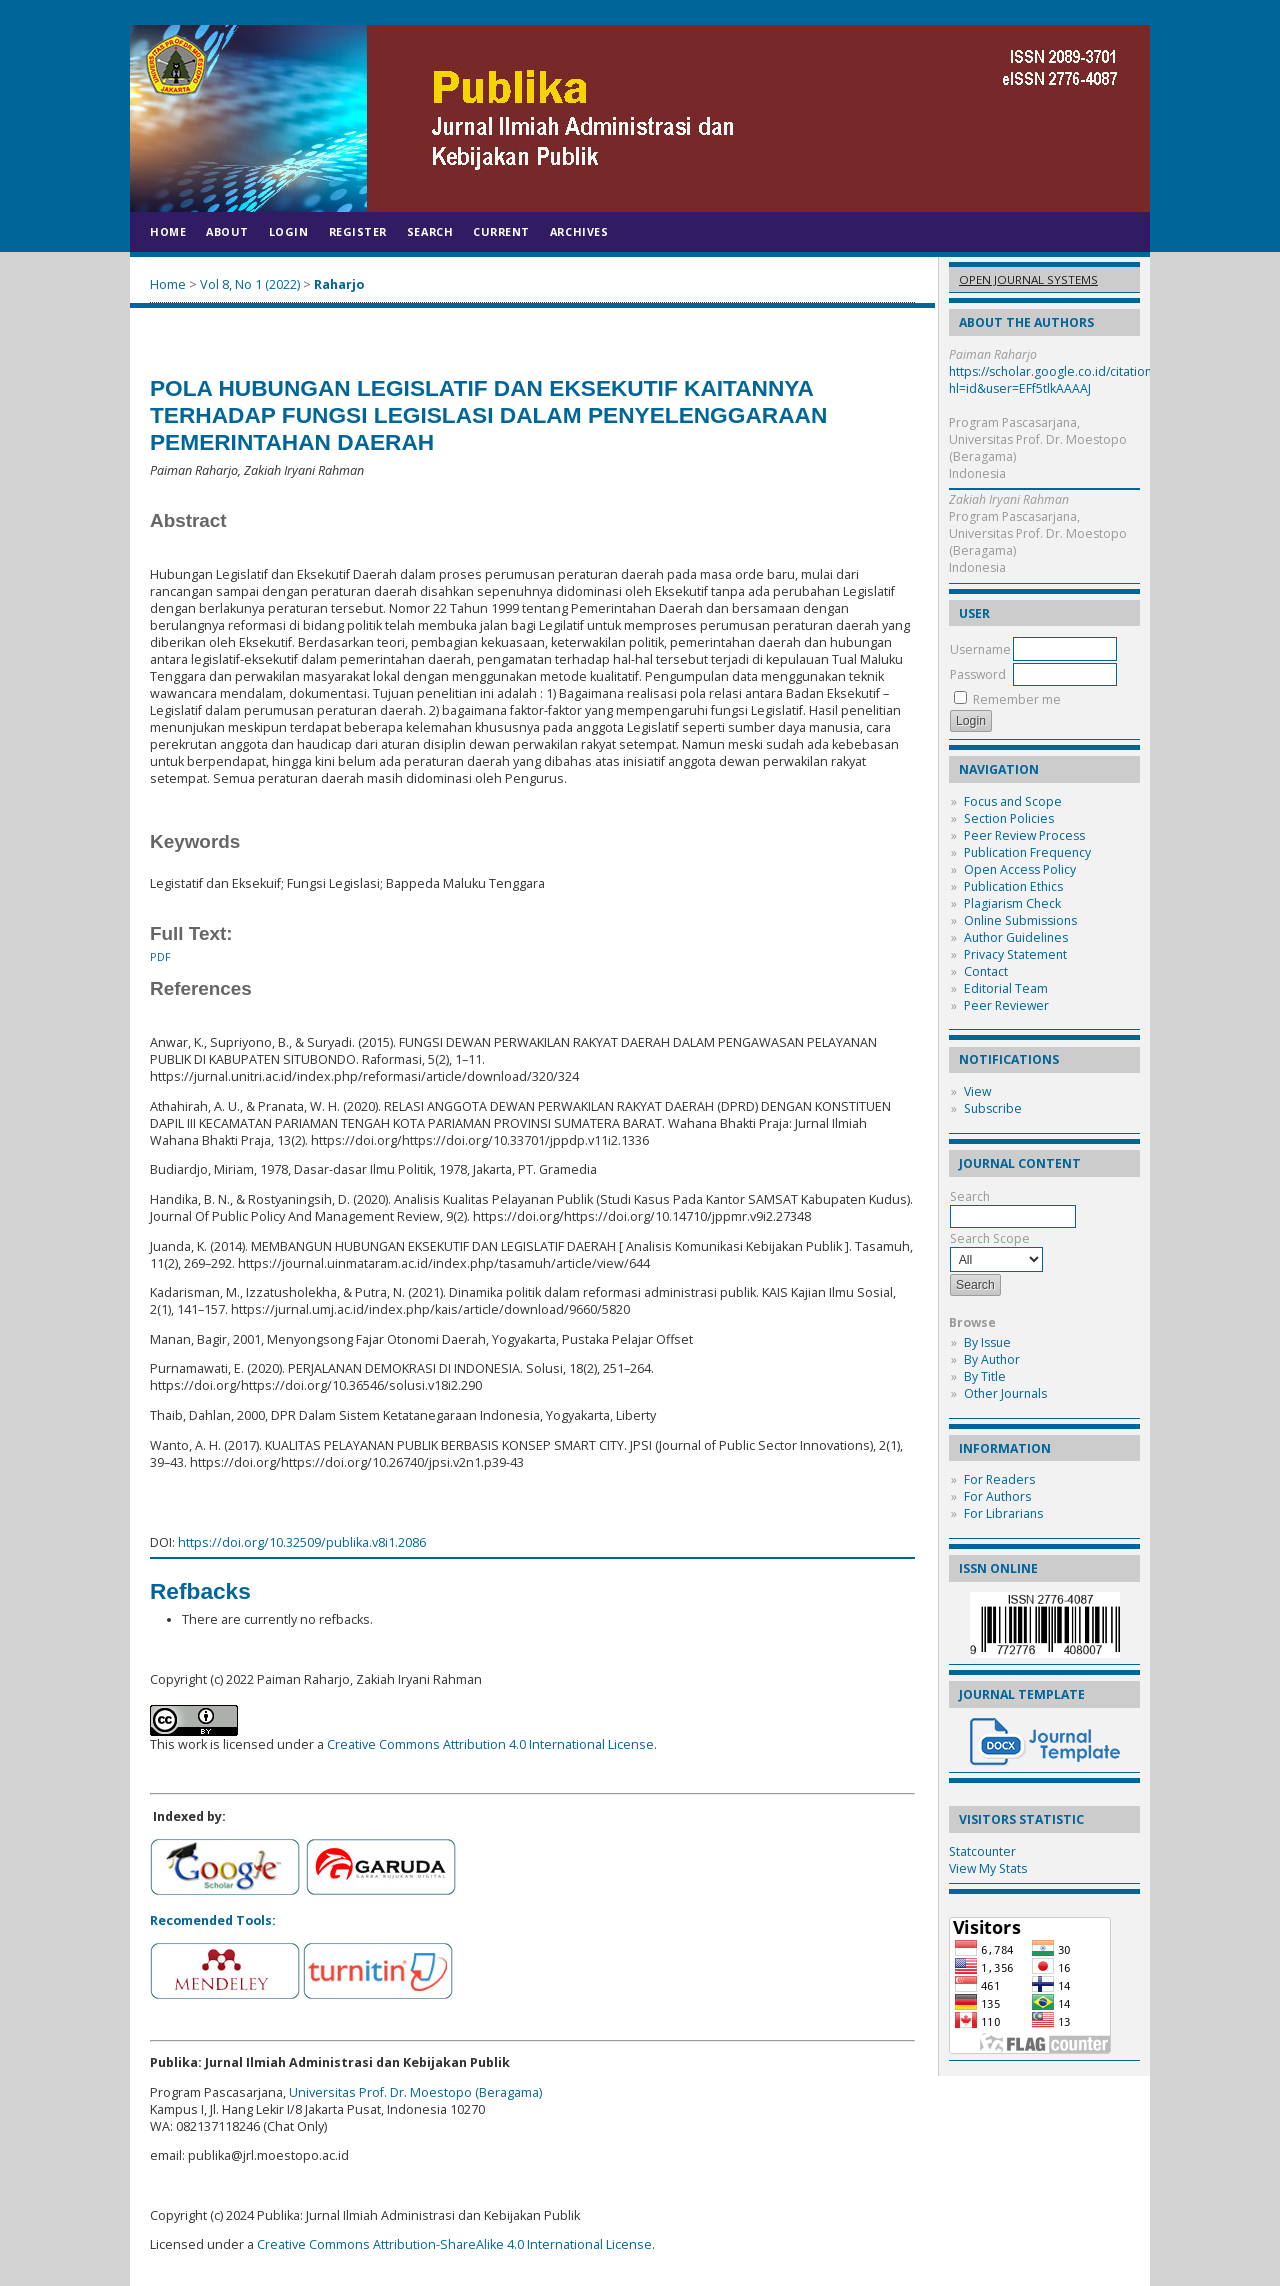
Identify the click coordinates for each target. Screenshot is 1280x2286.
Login (289, 231)
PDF (160, 957)
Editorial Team (1006, 988)
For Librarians (1003, 1513)
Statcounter (982, 1851)
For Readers (999, 1479)
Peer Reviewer (1006, 1005)
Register (358, 231)
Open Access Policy (1020, 869)
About (227, 231)
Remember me (1017, 699)
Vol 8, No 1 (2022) (250, 284)
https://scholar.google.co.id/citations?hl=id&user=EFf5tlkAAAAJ (1056, 380)
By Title (985, 1376)
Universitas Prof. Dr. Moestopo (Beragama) (415, 2092)
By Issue (987, 1342)
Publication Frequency (1027, 852)
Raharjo (339, 284)
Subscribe (993, 1108)
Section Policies (1009, 818)
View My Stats (988, 1868)
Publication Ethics (1013, 886)
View (977, 1091)
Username (980, 649)
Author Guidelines (1016, 937)
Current (501, 231)
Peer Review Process (1024, 835)
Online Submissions (1020, 920)
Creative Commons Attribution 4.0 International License (490, 1744)
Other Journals (1005, 1393)
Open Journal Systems (1028, 279)
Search (430, 231)
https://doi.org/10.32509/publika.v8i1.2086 (302, 1542)
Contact (986, 971)
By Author (992, 1359)
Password (978, 674)
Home (168, 231)
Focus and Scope (1013, 801)
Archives (579, 231)
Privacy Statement (1015, 954)
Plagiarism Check (1012, 903)
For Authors (997, 1496)
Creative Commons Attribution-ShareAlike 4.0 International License (454, 2244)
